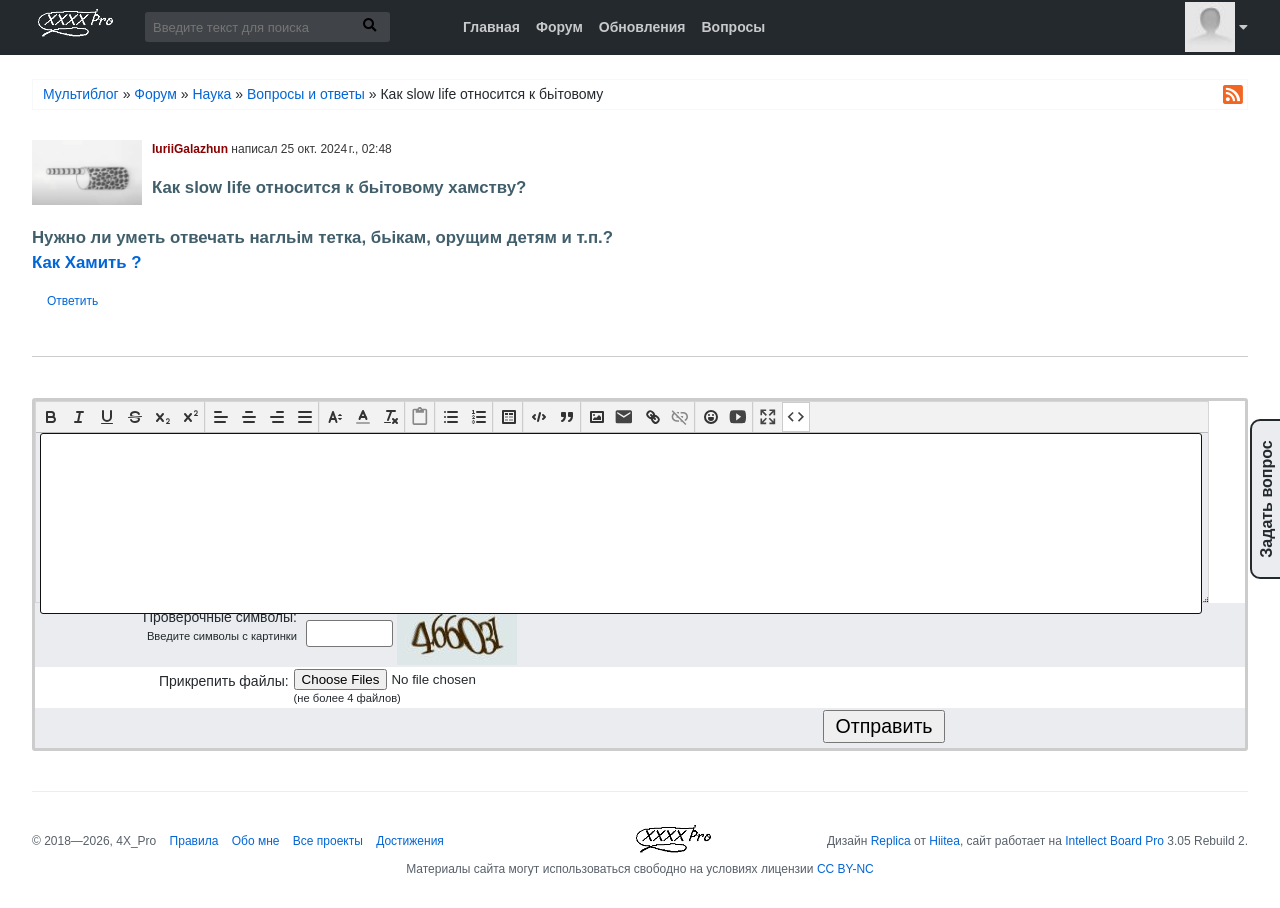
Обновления (642, 27)
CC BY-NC (845, 869)
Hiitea (944, 841)
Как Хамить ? (87, 262)
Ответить (72, 301)
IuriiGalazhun (190, 149)
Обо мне (256, 841)
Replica (891, 841)
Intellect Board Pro (1114, 841)
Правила (194, 841)
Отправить (883, 726)
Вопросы (733, 27)
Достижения (410, 841)
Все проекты (328, 841)
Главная (491, 27)
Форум (559, 27)
